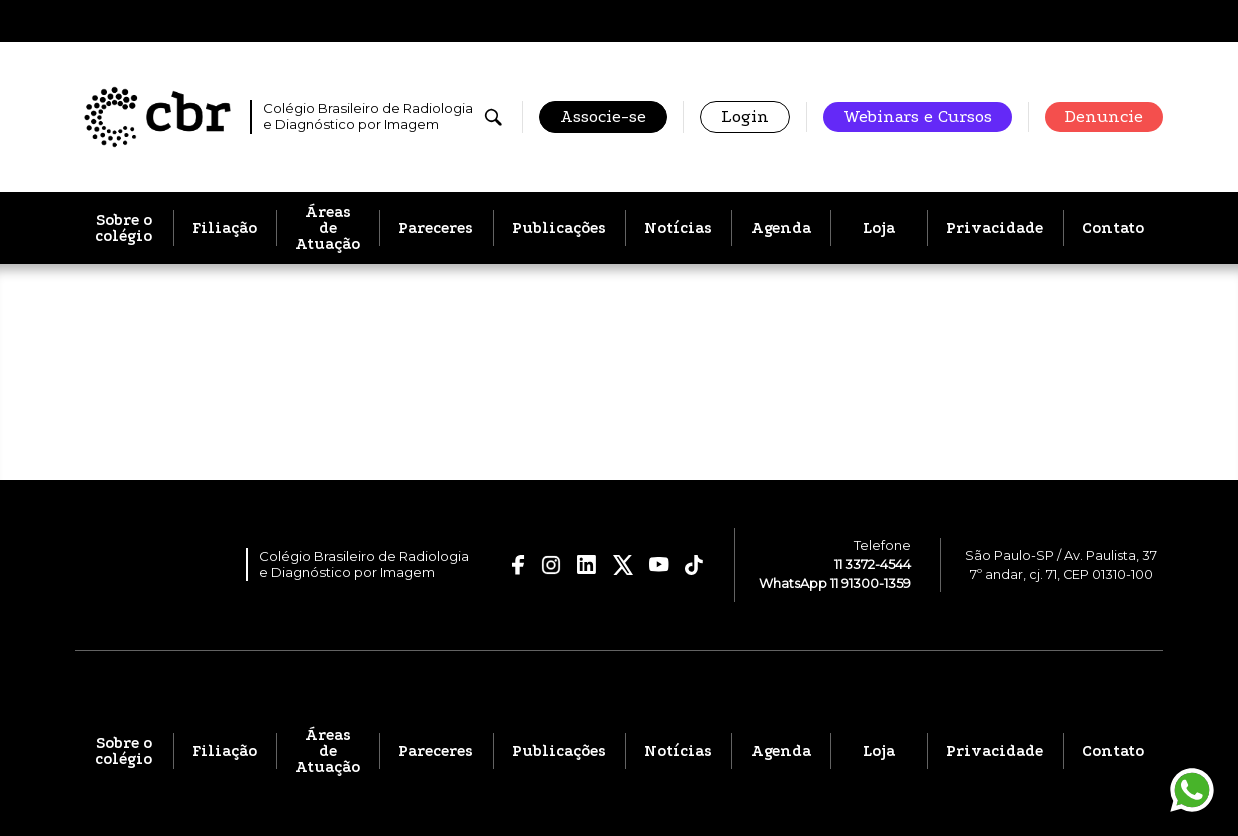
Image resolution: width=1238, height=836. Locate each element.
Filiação (224, 228)
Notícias (678, 228)
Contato (1113, 228)
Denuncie (1104, 116)
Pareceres (435, 228)
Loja (879, 228)
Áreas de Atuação (327, 228)
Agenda (781, 228)
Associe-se (603, 116)
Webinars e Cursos (917, 116)
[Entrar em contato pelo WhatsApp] (1192, 790)
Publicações (559, 228)
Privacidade (994, 228)
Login (745, 116)
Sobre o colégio (123, 228)
